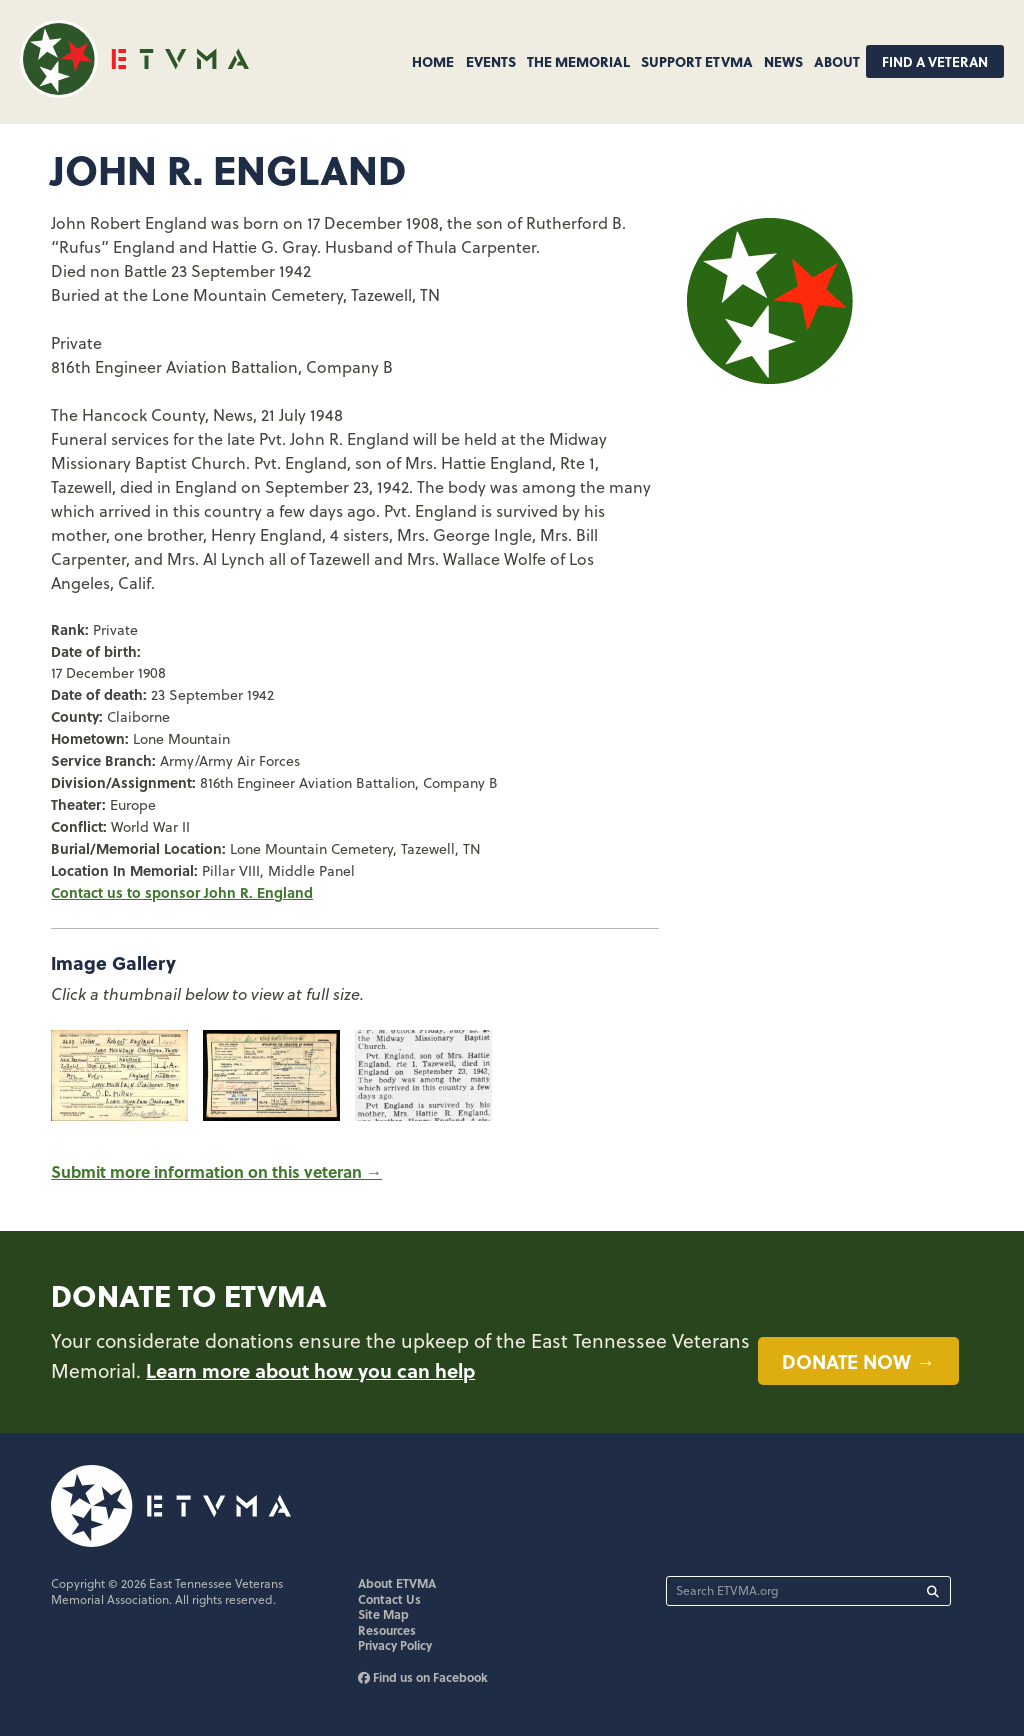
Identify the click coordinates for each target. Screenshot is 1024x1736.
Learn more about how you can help (310, 1370)
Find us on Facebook (423, 1677)
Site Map (383, 1614)
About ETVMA (397, 1583)
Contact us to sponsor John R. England (182, 892)
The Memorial (578, 61)
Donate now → (858, 1361)
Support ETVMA (697, 61)
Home (433, 61)
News (783, 61)
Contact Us (389, 1599)
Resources (387, 1630)
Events (491, 61)
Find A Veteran (935, 61)
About (837, 61)
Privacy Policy (395, 1645)
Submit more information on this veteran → (216, 1171)
